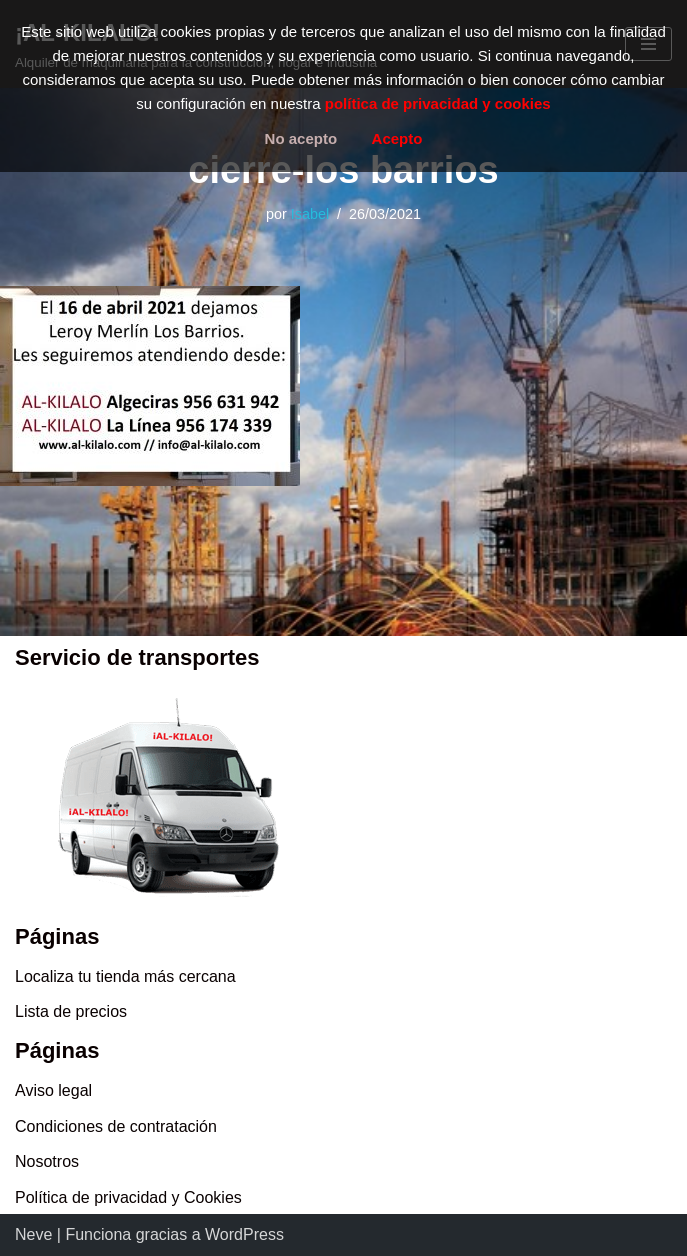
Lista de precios (71, 1011)
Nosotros (47, 1161)
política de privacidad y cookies (438, 103)
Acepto (397, 138)
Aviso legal (53, 1090)
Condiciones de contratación (116, 1126)
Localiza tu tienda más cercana (125, 976)
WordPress (244, 1234)
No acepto (301, 138)
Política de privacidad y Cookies (128, 1197)
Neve (33, 1234)
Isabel (310, 214)
